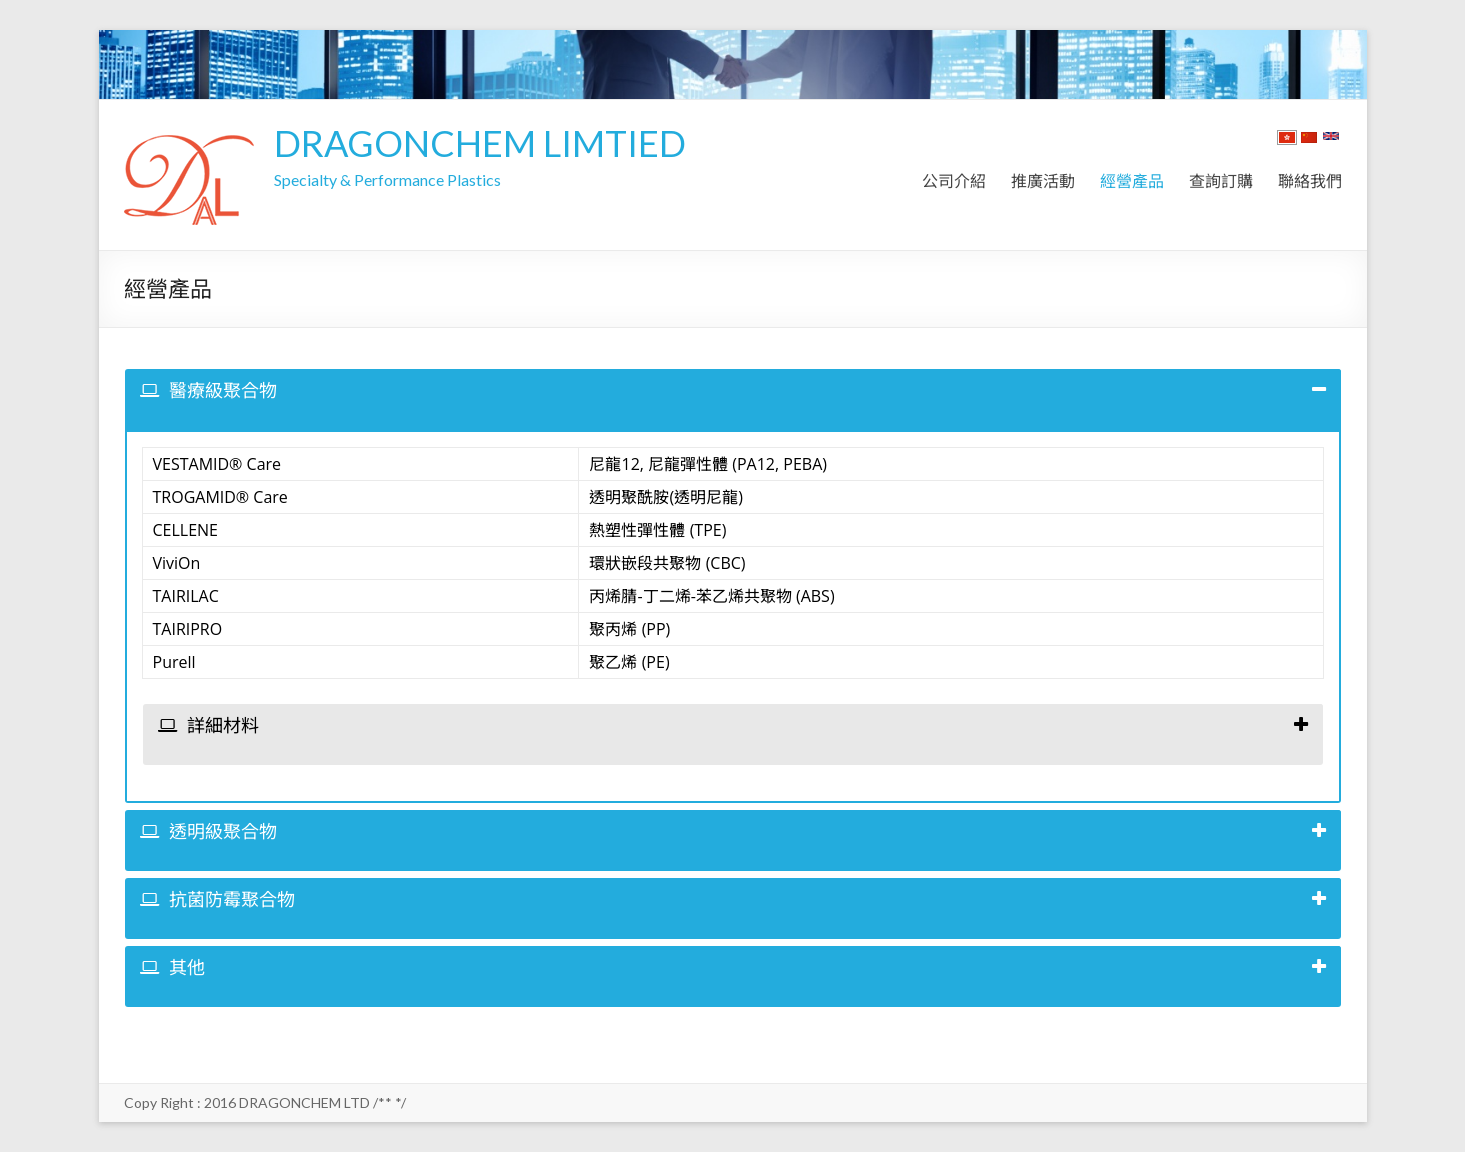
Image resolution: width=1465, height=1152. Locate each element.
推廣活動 (1043, 180)
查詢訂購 (1221, 180)
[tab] (733, 399)
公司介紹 (954, 180)
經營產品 (1132, 180)
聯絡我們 (1310, 180)
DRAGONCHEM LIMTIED (480, 143)
